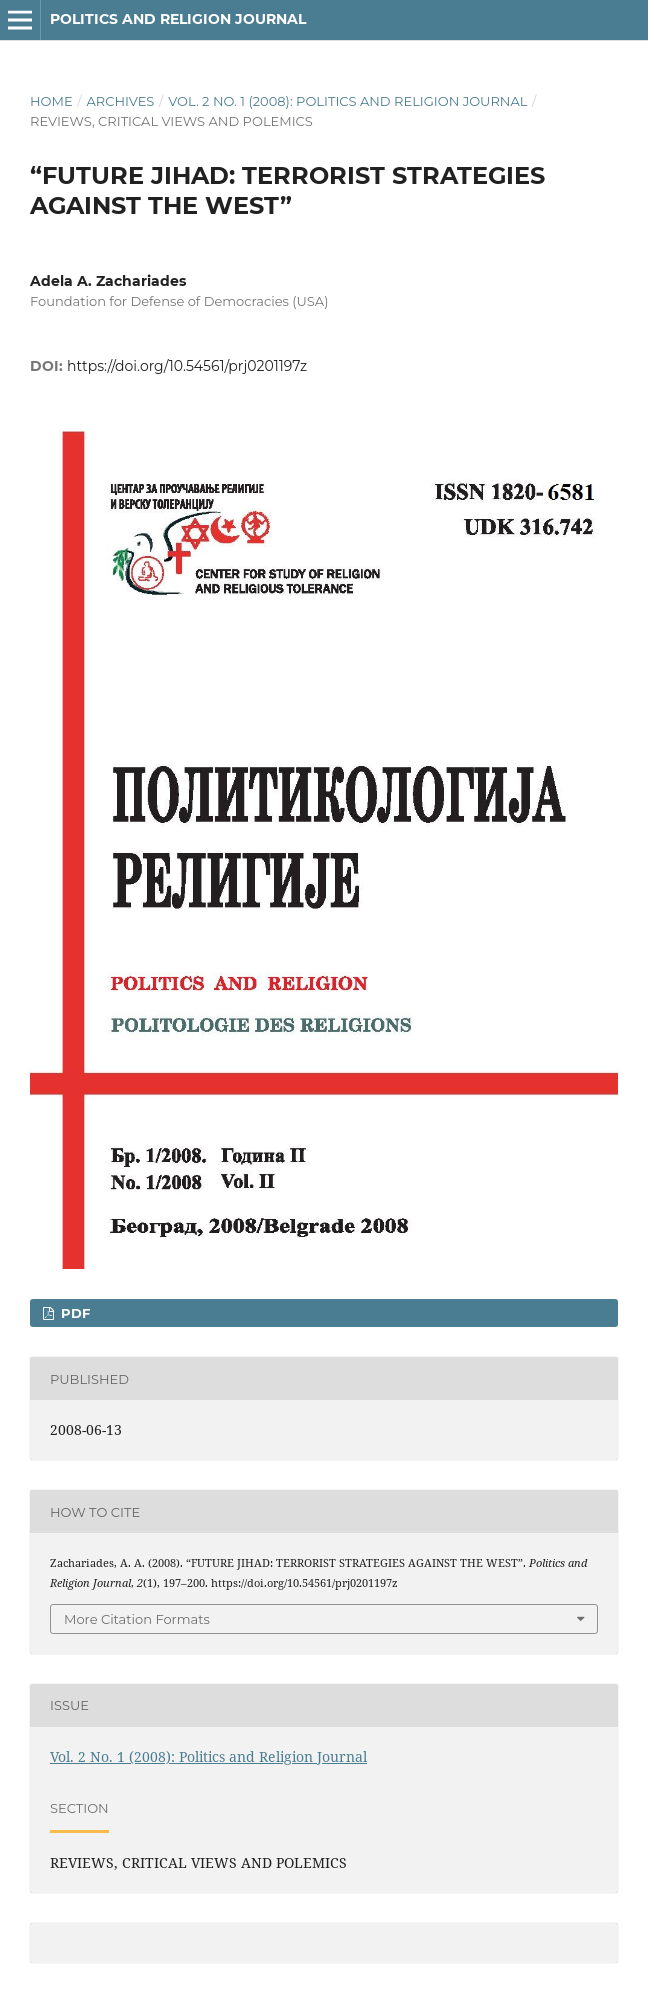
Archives (120, 101)
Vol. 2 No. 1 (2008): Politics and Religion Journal (347, 101)
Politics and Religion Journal (178, 19)
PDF (73, 1313)
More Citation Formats (137, 1619)
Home (51, 101)
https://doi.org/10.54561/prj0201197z (187, 366)
